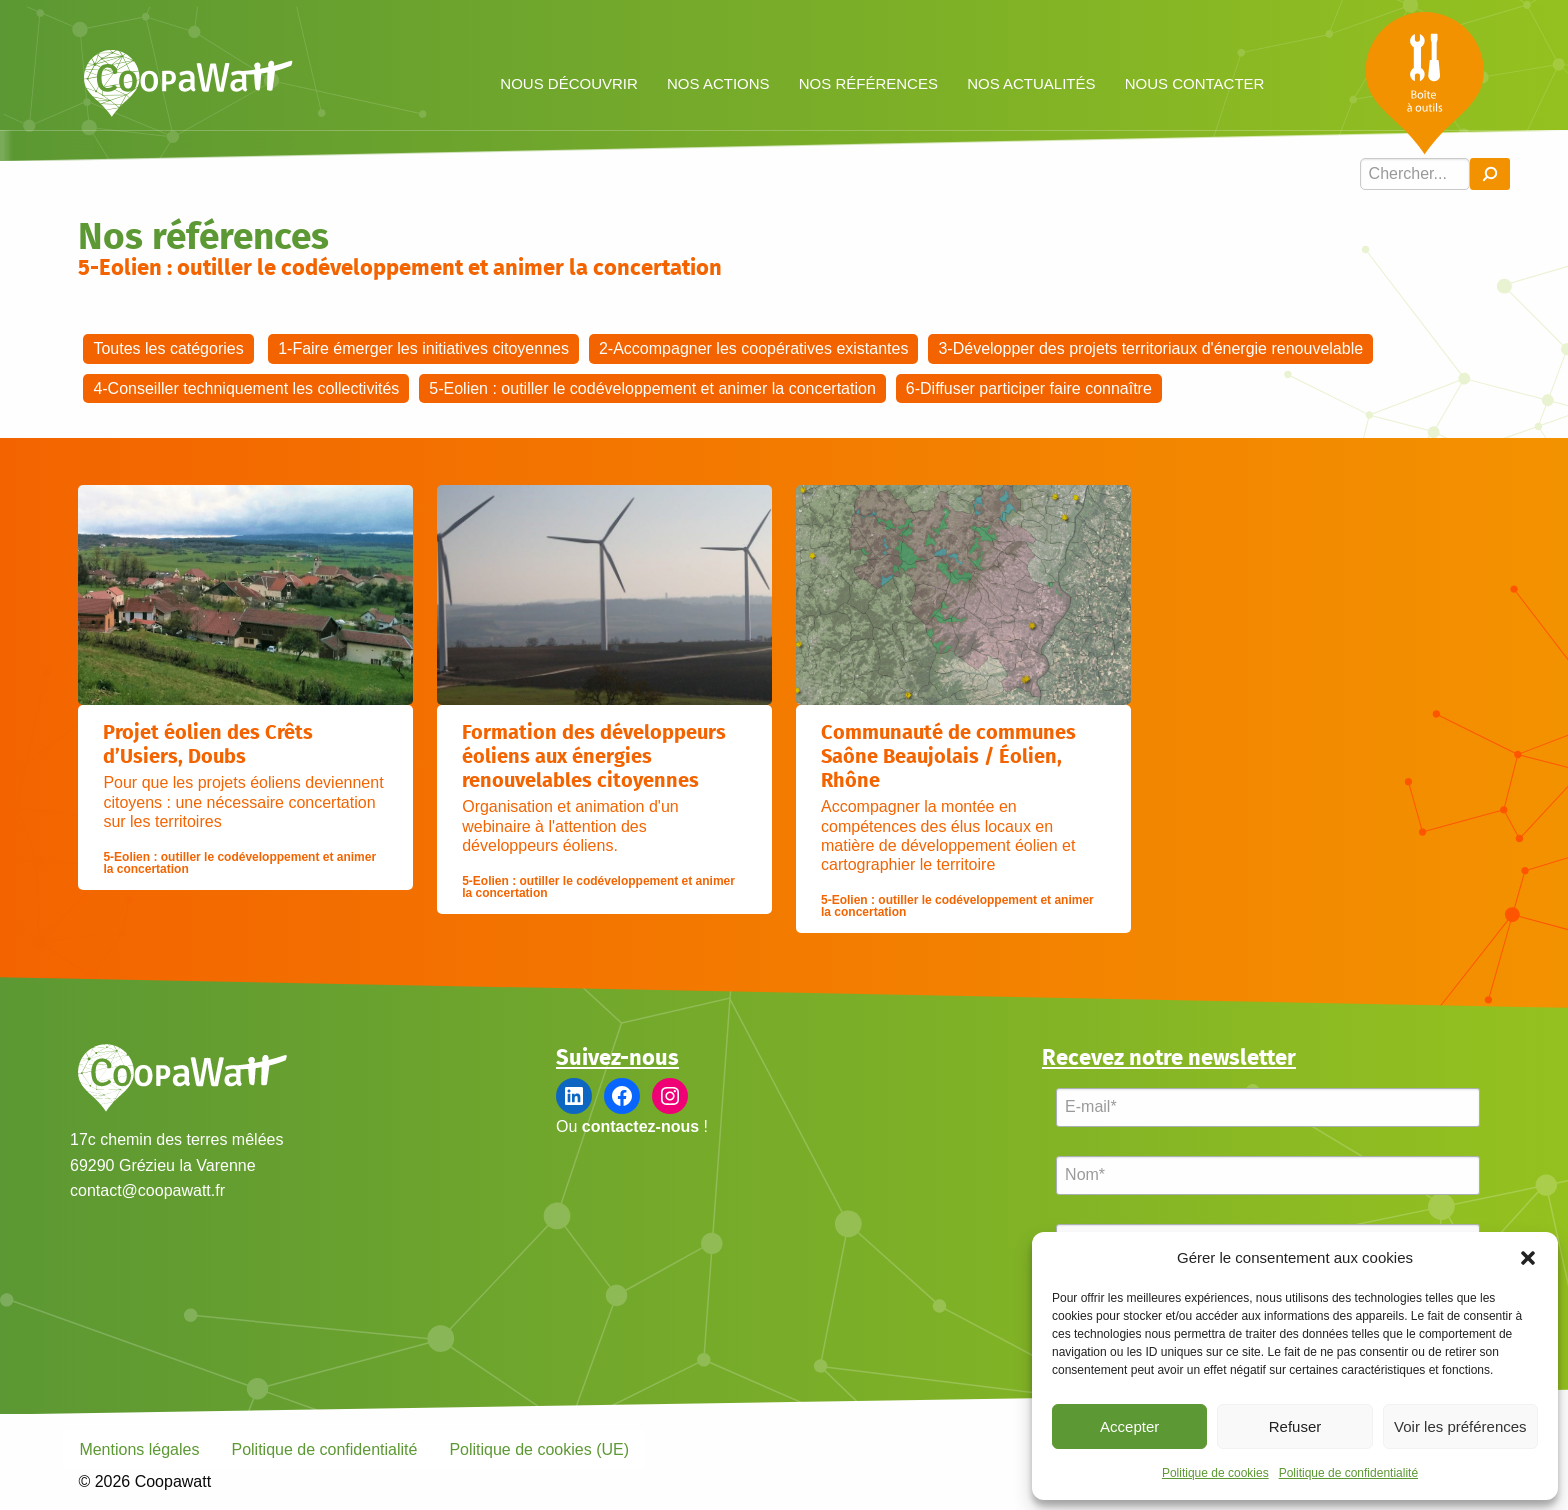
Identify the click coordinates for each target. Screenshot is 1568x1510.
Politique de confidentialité (1348, 1473)
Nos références (868, 83)
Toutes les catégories (168, 348)
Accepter (1129, 1426)
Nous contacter (1195, 83)
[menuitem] (569, 82)
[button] (1528, 1258)
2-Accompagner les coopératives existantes (754, 348)
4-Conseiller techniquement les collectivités (246, 388)
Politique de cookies (1215, 1473)
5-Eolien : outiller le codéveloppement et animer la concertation (652, 388)
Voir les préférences (1460, 1426)
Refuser (1295, 1426)
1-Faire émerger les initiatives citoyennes (423, 348)
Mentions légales (139, 1449)
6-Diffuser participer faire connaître (1029, 388)
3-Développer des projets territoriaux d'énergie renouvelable (1150, 348)
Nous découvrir (569, 83)
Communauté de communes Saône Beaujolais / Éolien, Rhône (948, 757)
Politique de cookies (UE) (539, 1449)
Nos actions (718, 83)
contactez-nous (640, 1126)
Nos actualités (1031, 83)
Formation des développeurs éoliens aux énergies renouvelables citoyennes (594, 757)
